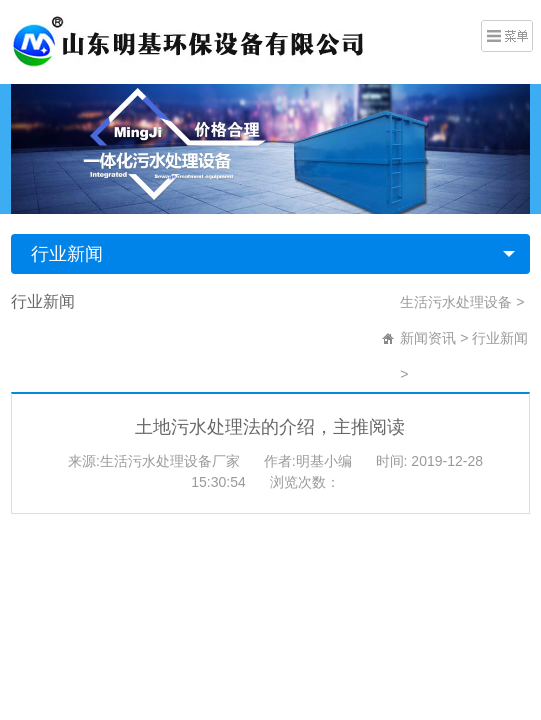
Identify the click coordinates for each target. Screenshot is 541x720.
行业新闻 (67, 254)
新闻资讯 (428, 338)
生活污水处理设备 (456, 302)
